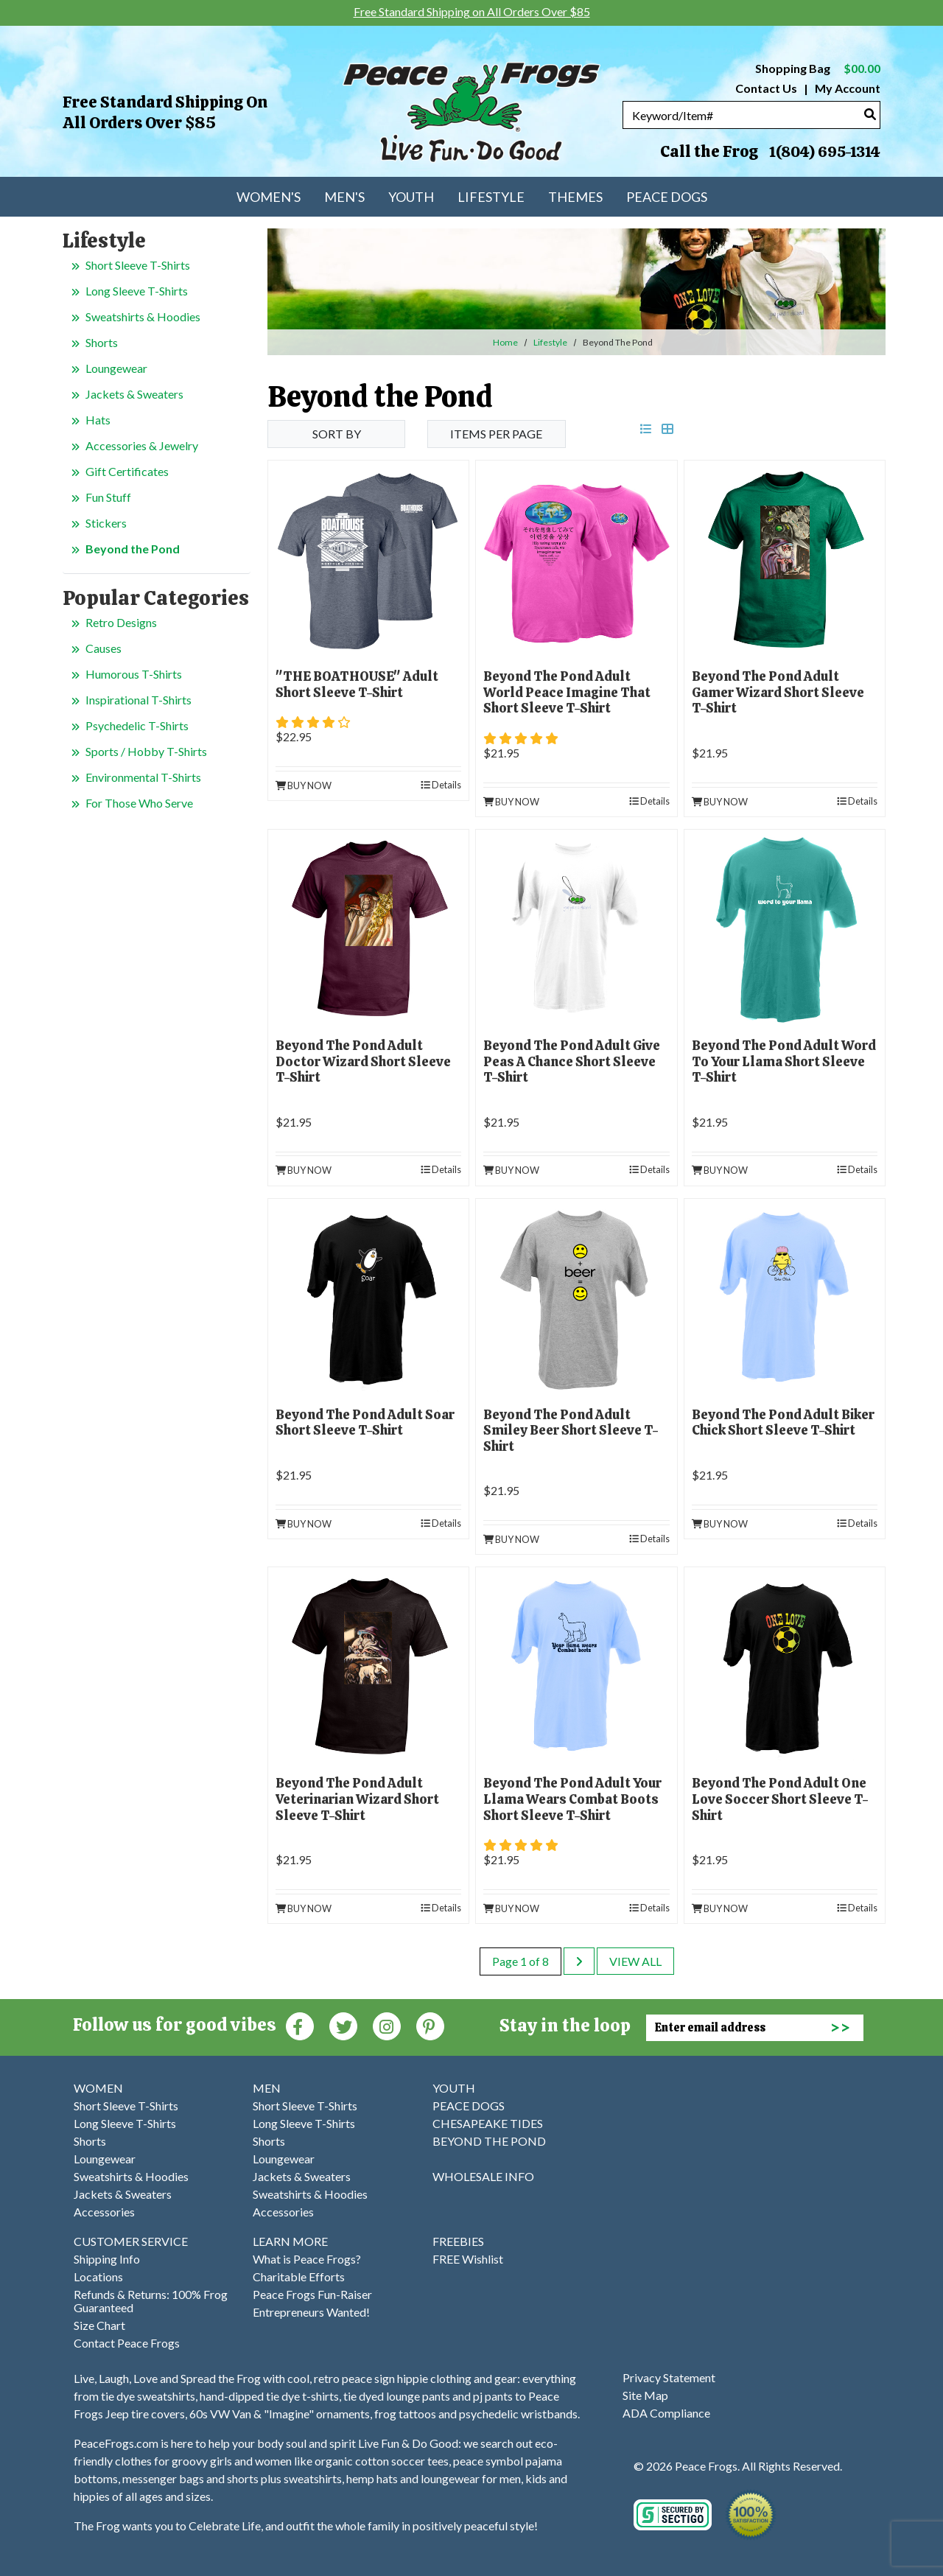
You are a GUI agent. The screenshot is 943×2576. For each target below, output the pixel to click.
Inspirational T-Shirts (138, 700)
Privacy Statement (669, 2377)
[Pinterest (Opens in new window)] (430, 2025)
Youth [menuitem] (411, 197)
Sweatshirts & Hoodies (142, 316)
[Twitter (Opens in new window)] (343, 2025)
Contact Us (766, 88)
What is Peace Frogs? (307, 2259)
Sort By (336, 434)
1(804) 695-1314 (824, 151)
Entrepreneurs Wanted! (311, 2312)
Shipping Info (107, 2259)
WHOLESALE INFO (483, 2176)
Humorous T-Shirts (133, 674)
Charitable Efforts (299, 2276)
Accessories (104, 2212)
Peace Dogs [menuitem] (666, 197)
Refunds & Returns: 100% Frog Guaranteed (151, 2300)
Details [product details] (441, 785)
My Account (846, 88)
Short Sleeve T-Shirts (137, 265)
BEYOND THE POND (489, 2141)
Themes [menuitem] (575, 197)
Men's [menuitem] (344, 197)
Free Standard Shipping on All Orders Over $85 (165, 112)
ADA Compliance (666, 2413)
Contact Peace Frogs (127, 2343)
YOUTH (453, 2088)
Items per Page (496, 434)
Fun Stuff (108, 497)
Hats (98, 420)
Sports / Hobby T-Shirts (146, 751)
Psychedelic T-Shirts (137, 725)
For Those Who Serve (139, 803)
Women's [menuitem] (268, 197)
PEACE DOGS (468, 2106)
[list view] (646, 428)
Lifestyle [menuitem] (491, 197)
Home (505, 342)
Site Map (645, 2395)
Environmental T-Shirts (143, 777)
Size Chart (99, 2325)
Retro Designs (121, 622)
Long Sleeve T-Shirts (136, 291)
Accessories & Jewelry (141, 445)
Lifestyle (550, 342)
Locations (98, 2276)
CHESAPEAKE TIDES (487, 2123)
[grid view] (667, 428)
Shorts (101, 342)
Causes (103, 648)
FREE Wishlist (467, 2259)
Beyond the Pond (132, 549)
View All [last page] (635, 1961)
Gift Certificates (127, 471)
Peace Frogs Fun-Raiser (312, 2294)
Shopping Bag (817, 68)
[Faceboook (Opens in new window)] (300, 2025)
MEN (267, 2088)
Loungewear (116, 368)
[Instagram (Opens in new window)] (386, 2025)
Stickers (106, 523)
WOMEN (98, 2088)
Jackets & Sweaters (134, 394)
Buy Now (304, 785)
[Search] (870, 114)
